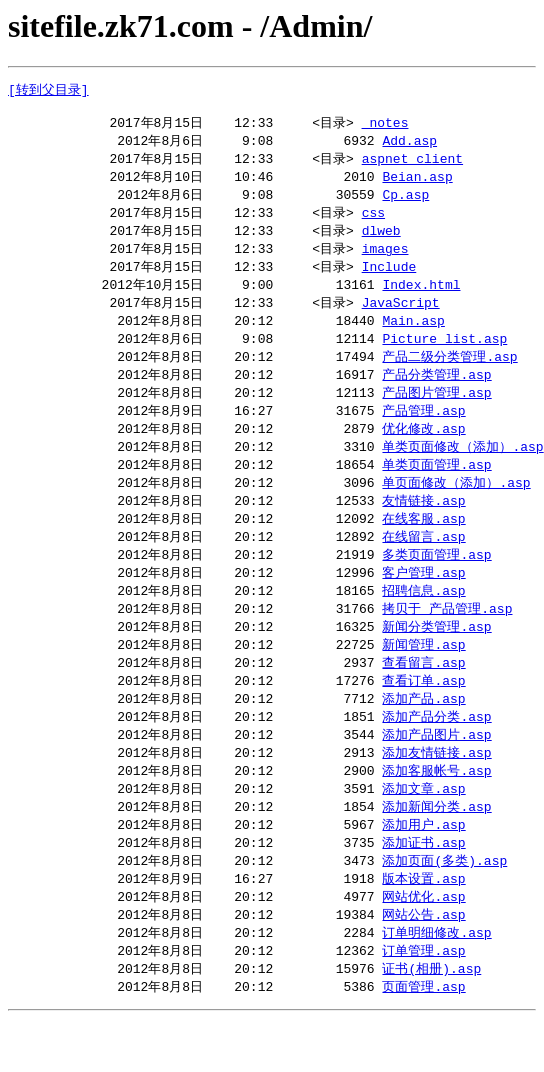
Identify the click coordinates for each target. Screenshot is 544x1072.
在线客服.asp (423, 545)
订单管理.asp (423, 1001)
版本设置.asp (423, 925)
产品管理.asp (423, 431)
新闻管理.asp (423, 678)
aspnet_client (412, 165)
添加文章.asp (423, 830)
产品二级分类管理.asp (449, 374)
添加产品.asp (423, 735)
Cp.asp (405, 203)
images (385, 260)
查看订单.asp (423, 716)
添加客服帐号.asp (436, 811)
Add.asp (409, 146)
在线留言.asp (423, 564)
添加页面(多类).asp (444, 906)
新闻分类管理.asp (436, 659)
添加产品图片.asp (436, 773)
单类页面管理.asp (436, 488)
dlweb (381, 241)
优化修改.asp (423, 450)
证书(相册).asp (431, 1020)
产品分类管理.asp (436, 393)
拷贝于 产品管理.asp (447, 640)
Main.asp (413, 336)
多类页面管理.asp (436, 583)
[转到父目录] (48, 90)
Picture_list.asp (444, 355)
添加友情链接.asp (436, 792)
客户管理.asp (423, 602)
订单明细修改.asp (436, 982)
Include (389, 279)
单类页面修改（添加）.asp (462, 469)
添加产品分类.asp (436, 754)
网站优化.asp (423, 944)
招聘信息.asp (423, 621)
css (373, 222)
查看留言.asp (423, 697)
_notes (385, 127)
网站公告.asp (423, 963)
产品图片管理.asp (436, 412)
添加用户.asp (423, 868)
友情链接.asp (423, 526)
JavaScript (401, 317)
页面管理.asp (423, 1039)
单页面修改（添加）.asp (456, 507)
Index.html (421, 298)
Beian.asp (417, 184)
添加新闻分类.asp (436, 849)
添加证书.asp (423, 887)
